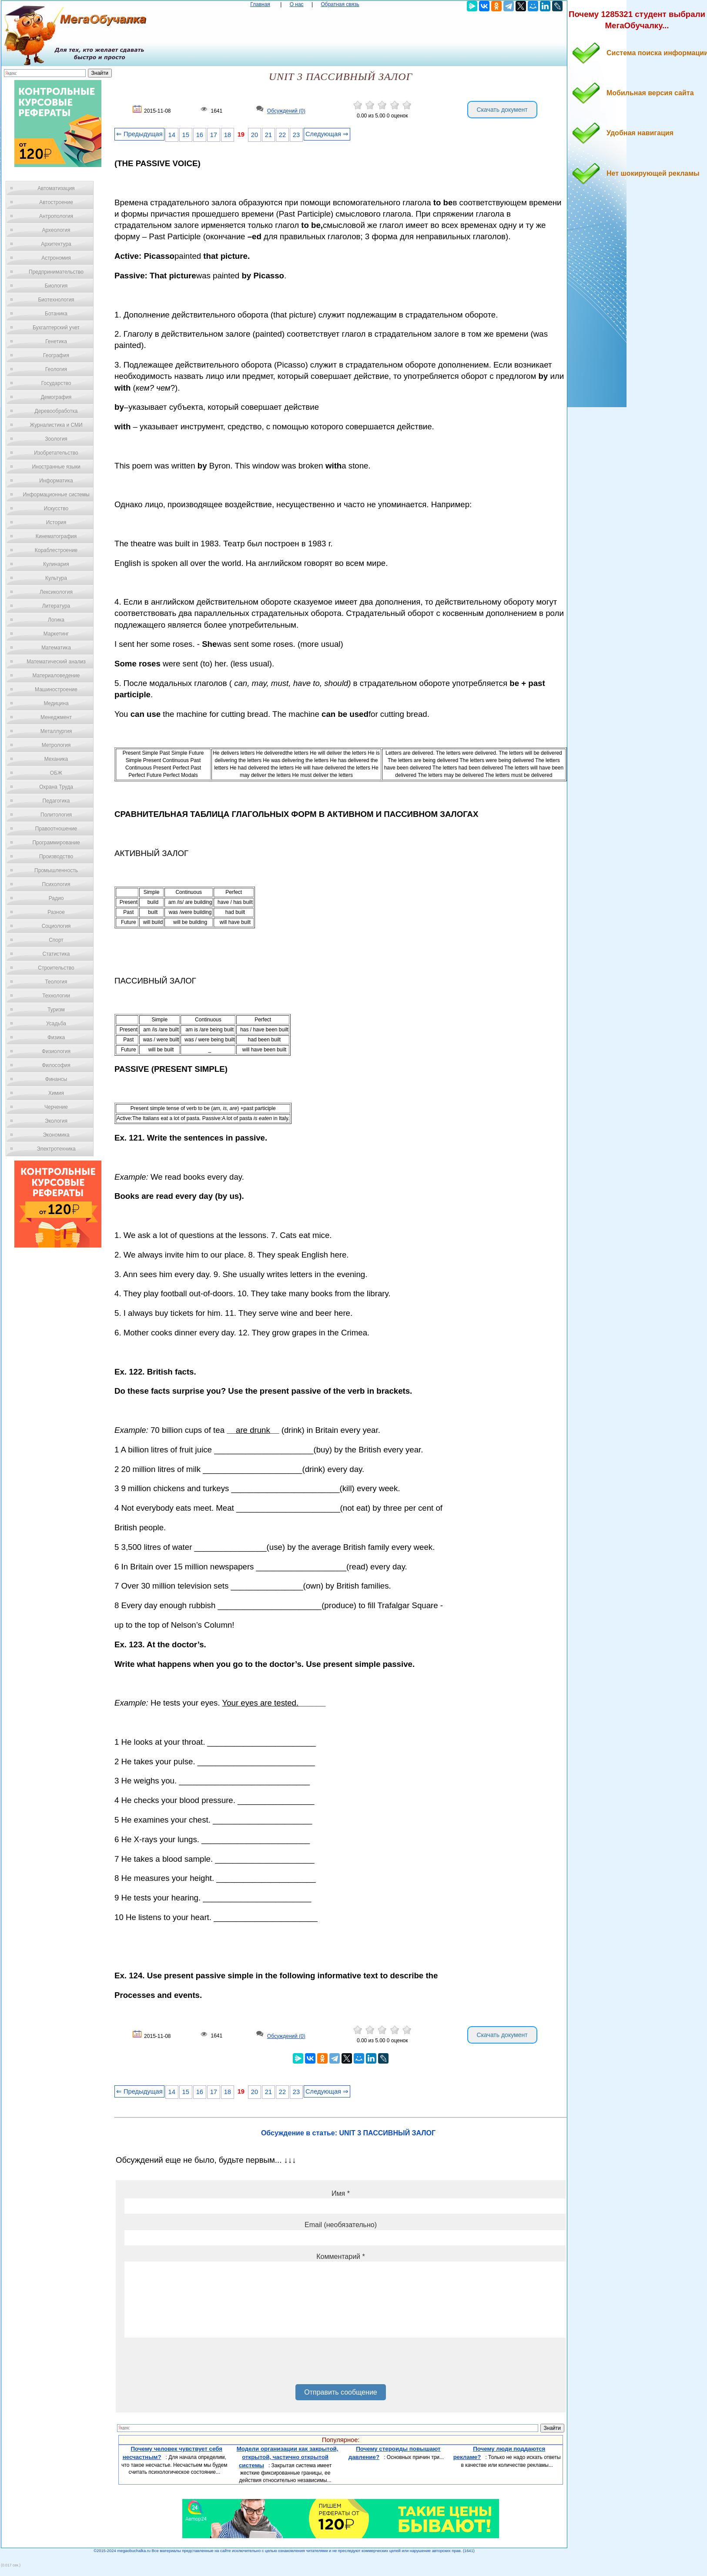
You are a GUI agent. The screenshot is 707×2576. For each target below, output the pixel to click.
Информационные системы (56, 495)
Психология (56, 884)
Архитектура (56, 244)
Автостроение (56, 202)
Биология (56, 286)
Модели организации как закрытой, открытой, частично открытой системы (287, 2457)
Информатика (56, 481)
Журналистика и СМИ (56, 425)
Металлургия (56, 731)
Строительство (56, 968)
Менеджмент (56, 717)
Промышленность (56, 870)
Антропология (56, 216)
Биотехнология (56, 300)
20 (254, 134)
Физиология (56, 1051)
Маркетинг (56, 634)
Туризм (56, 1010)
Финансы (56, 1079)
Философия (56, 1065)
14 (171, 134)
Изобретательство (56, 453)
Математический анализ (56, 662)
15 (185, 134)
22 (282, 134)
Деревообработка (56, 411)
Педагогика (56, 801)
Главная (260, 4)
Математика (56, 648)
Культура (56, 578)
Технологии (56, 996)
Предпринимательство (56, 272)
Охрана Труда (56, 787)
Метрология (56, 745)
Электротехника (56, 1149)
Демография (56, 397)
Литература (56, 606)
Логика (56, 620)
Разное (56, 912)
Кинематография (56, 536)
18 (227, 134)
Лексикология (56, 592)
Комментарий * (340, 2256)
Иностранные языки (56, 467)
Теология (56, 982)
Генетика (56, 341)
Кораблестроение (56, 550)
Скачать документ (502, 109)
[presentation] (190, 2364)
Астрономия (56, 258)
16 (199, 134)
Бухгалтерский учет (56, 328)
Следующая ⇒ (326, 133)
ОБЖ (56, 773)
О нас (297, 4)
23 (296, 134)
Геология (56, 369)
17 (213, 134)
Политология (56, 815)
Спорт (56, 940)
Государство (56, 383)
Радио (56, 898)
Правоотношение (56, 829)
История (56, 522)
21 (268, 134)
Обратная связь (340, 4)
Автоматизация (55, 188)
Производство (56, 856)
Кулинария (56, 564)
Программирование (56, 843)
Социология (56, 926)
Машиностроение (56, 689)
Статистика (56, 954)
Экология (56, 1121)
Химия (56, 1093)
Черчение (56, 1107)
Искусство (56, 508)
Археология (56, 230)
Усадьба (56, 1023)
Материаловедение (56, 675)
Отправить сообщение (340, 2392)
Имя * (341, 2193)
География (56, 355)
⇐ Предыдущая (139, 133)
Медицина (56, 703)
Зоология (56, 439)
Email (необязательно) (341, 2224)
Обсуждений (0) (286, 111)
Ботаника (56, 314)
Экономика (56, 1135)
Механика (56, 759)
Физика (56, 1037)
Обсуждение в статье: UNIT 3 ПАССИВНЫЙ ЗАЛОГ (348, 2133)
